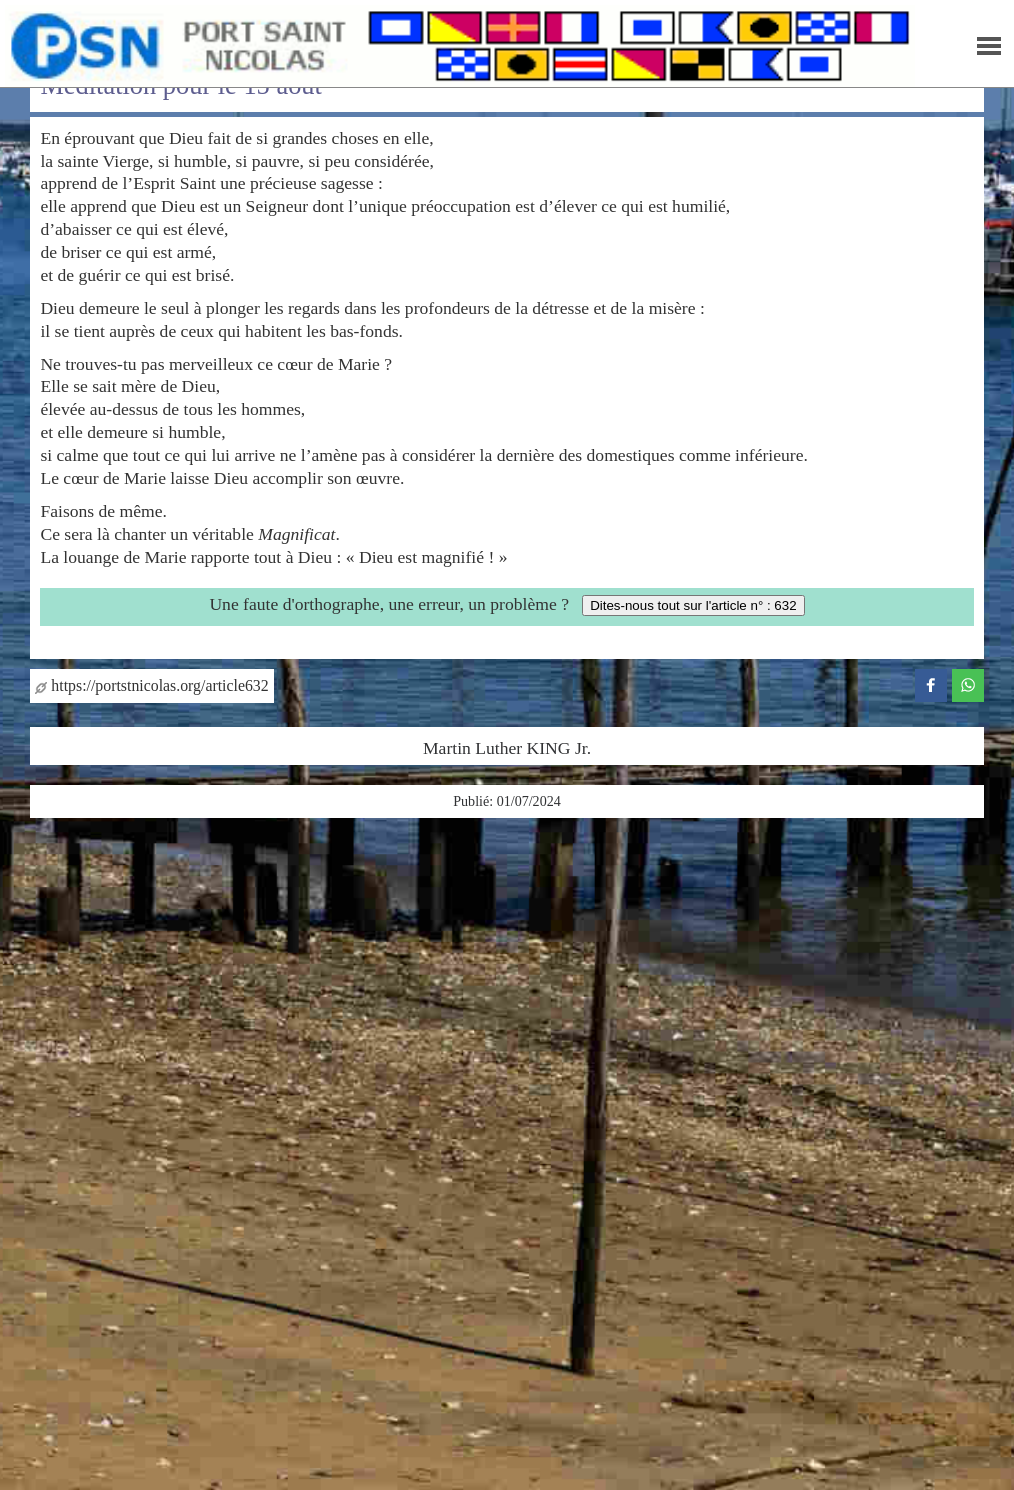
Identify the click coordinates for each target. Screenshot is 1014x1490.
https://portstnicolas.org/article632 (151, 685)
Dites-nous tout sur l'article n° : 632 (693, 605)
